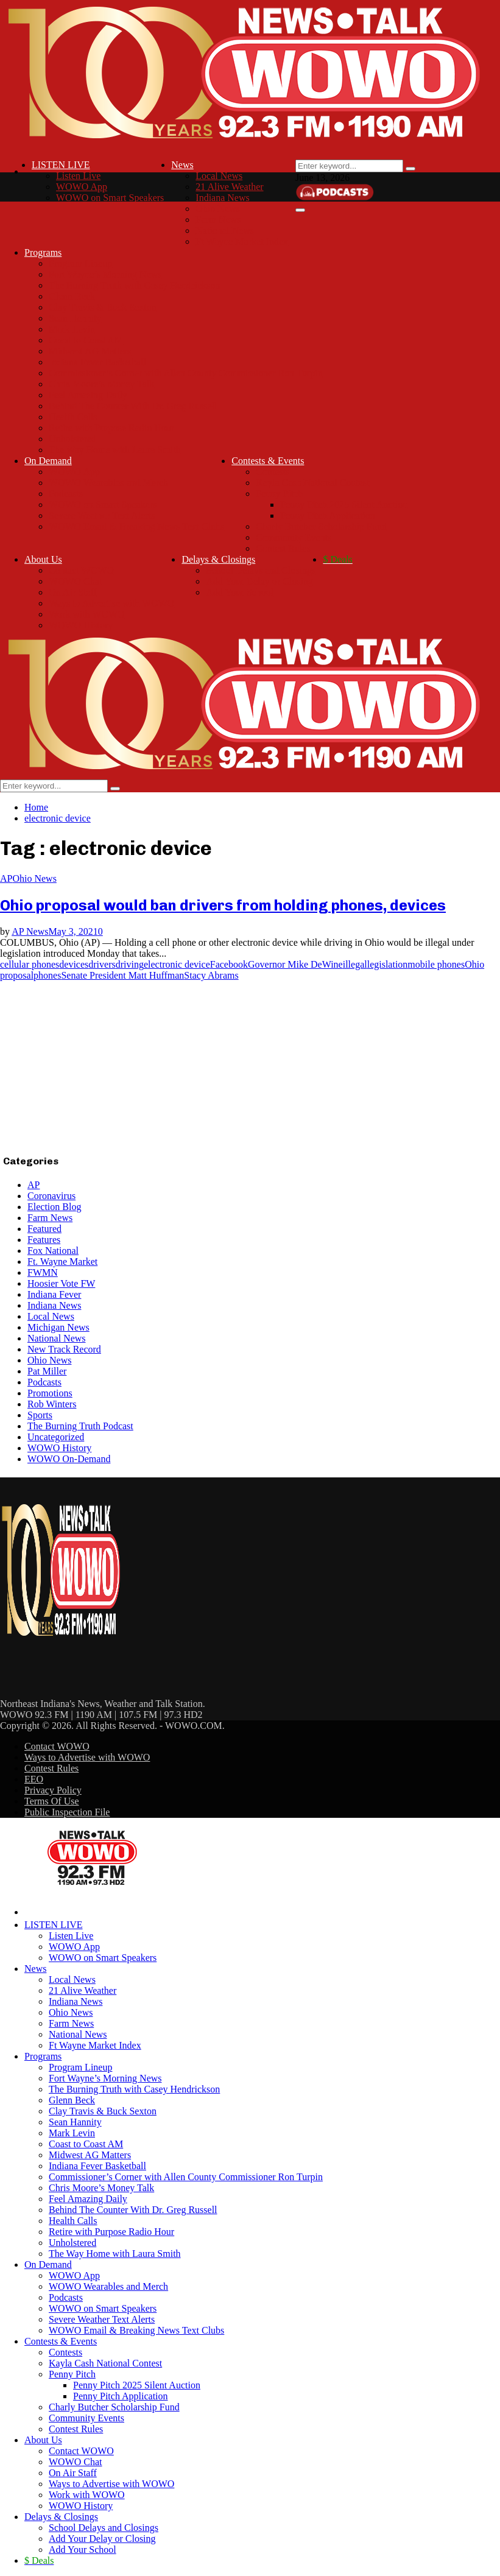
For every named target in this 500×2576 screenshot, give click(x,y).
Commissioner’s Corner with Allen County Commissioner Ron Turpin (186, 373)
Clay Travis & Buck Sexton (103, 307)
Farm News (218, 219)
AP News (30, 931)
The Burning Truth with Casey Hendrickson (134, 285)
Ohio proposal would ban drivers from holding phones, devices (223, 905)
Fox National (53, 1250)
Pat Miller (46, 1371)
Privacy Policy (53, 1790)
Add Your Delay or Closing (259, 581)
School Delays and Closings (260, 570)
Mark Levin (72, 329)
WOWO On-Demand (68, 1459)
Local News (218, 176)
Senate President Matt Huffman (122, 975)
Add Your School (239, 592)
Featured (44, 1228)
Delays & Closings (218, 559)
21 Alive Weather (229, 186)
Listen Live (78, 176)
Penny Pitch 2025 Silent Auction (343, 504)
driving (130, 964)
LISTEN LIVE (61, 165)
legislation (387, 964)
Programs (43, 252)
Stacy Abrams (211, 975)
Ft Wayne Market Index (241, 241)
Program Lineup (80, 263)
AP (6, 878)
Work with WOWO (87, 614)
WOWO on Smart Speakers (110, 197)
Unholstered (72, 439)
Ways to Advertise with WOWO (111, 603)
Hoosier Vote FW (61, 1283)
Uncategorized (55, 1437)
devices (73, 964)
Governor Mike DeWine (295, 964)
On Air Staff (73, 592)
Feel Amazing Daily (88, 395)
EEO (33, 1779)
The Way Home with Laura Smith (115, 450)
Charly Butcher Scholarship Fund (321, 526)
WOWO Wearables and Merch (108, 482)
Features (43, 1239)
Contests (272, 471)
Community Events (293, 537)
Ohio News (217, 208)
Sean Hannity (75, 318)
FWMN (42, 1272)
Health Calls (73, 417)
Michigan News (58, 1327)
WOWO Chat (75, 581)
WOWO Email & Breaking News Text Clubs (136, 526)
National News (224, 230)
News (182, 165)
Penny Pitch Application (327, 515)
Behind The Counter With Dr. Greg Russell (133, 406)
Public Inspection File (67, 1812)
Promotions (49, 1393)
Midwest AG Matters (90, 351)
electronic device (177, 964)
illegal (355, 964)
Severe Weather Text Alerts (102, 515)
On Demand (48, 461)
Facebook (229, 964)
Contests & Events (267, 461)
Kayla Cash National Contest (312, 482)
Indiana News (222, 197)
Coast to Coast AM (86, 340)
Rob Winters (51, 1404)
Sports (39, 1415)
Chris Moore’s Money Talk (101, 384)
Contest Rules (283, 548)
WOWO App (81, 186)
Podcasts (66, 493)
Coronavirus (51, 1196)
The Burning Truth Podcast (80, 1426)
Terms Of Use (51, 1801)
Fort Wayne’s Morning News (105, 274)
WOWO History (81, 625)
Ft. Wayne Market (62, 1261)
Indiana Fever (54, 1294)
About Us (43, 559)
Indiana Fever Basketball (97, 362)
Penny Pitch (279, 493)
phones (47, 975)
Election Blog (54, 1207)
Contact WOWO (81, 570)
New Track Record (64, 1349)
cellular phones (29, 964)
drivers (101, 964)
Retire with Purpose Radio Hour (111, 428)
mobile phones (436, 964)
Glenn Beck (72, 296)
